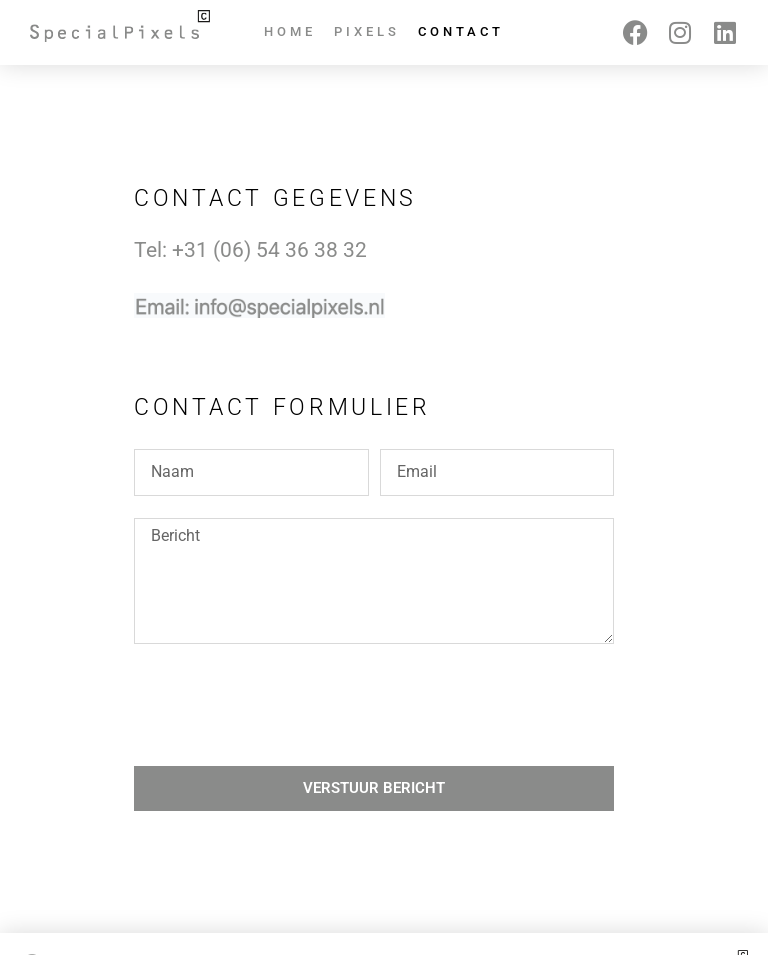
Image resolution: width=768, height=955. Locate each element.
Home (290, 31)
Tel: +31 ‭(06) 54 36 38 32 (250, 250)
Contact (461, 31)
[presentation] (286, 705)
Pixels (367, 31)
